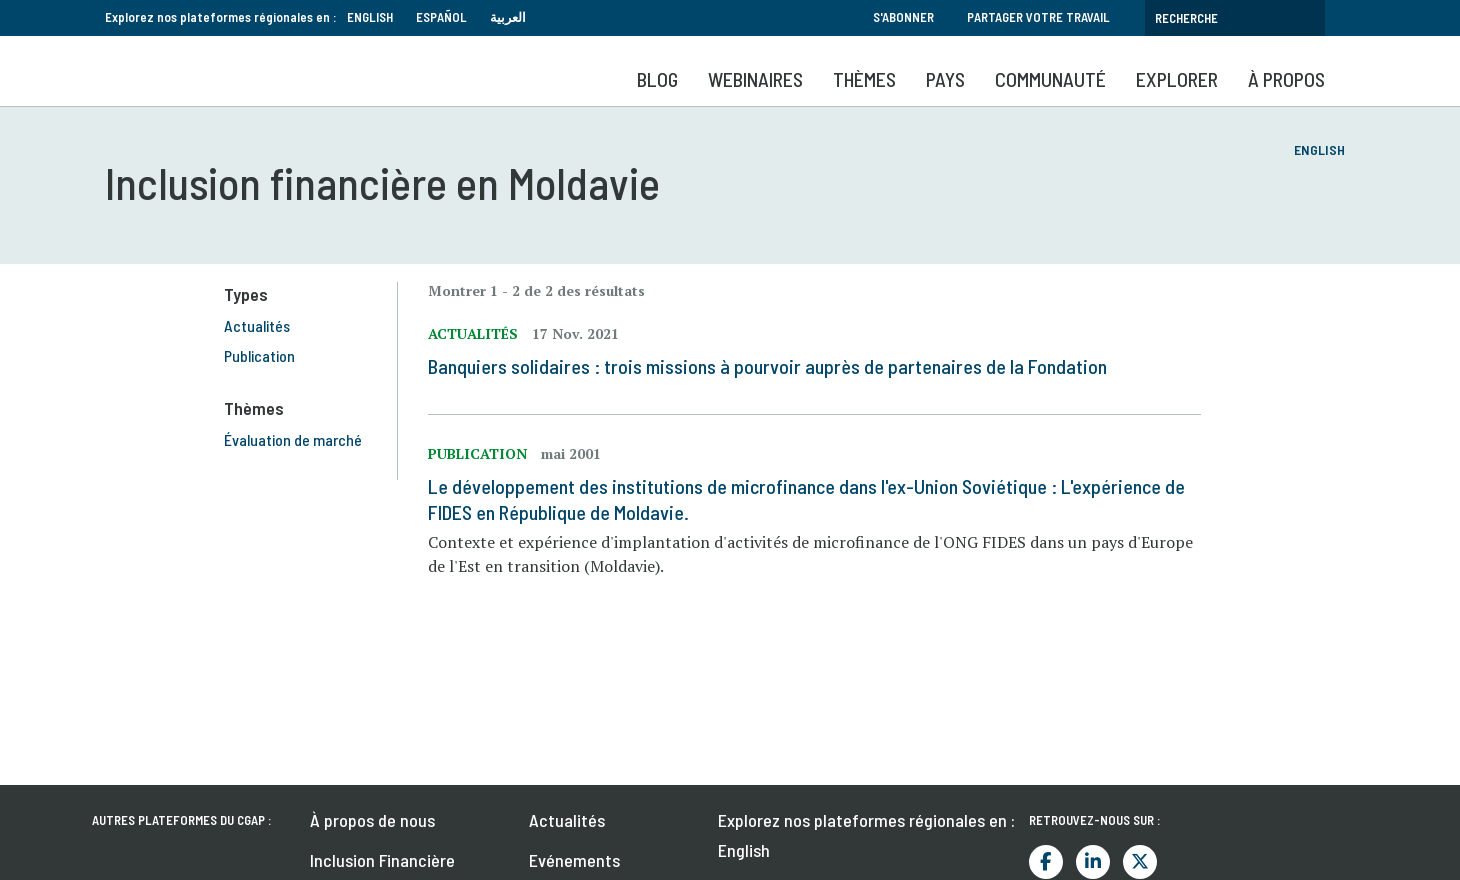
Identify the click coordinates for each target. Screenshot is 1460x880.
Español (441, 17)
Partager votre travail (1038, 17)
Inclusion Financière (382, 860)
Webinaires (755, 79)
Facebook (1046, 862)
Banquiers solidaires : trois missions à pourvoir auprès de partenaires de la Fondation (775, 366)
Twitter (1140, 862)
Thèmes (864, 79)
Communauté (1050, 79)
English (370, 17)
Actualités (567, 820)
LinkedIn (1093, 862)
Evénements (574, 860)
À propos (1286, 79)
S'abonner (903, 17)
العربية (508, 17)
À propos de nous (372, 820)
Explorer (1177, 79)
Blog (657, 79)
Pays (945, 79)
